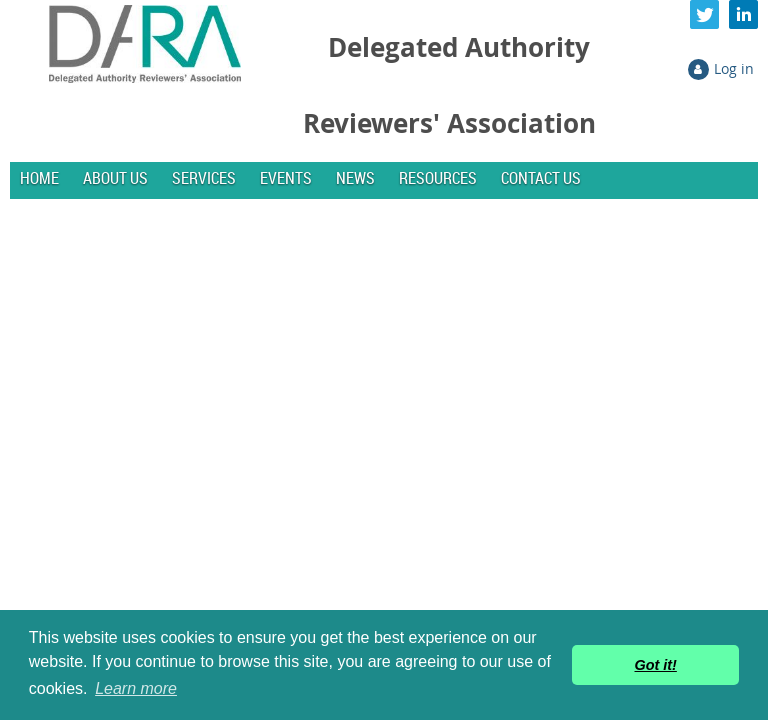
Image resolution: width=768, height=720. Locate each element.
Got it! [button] (656, 665)
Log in (734, 68)
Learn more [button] (136, 688)
